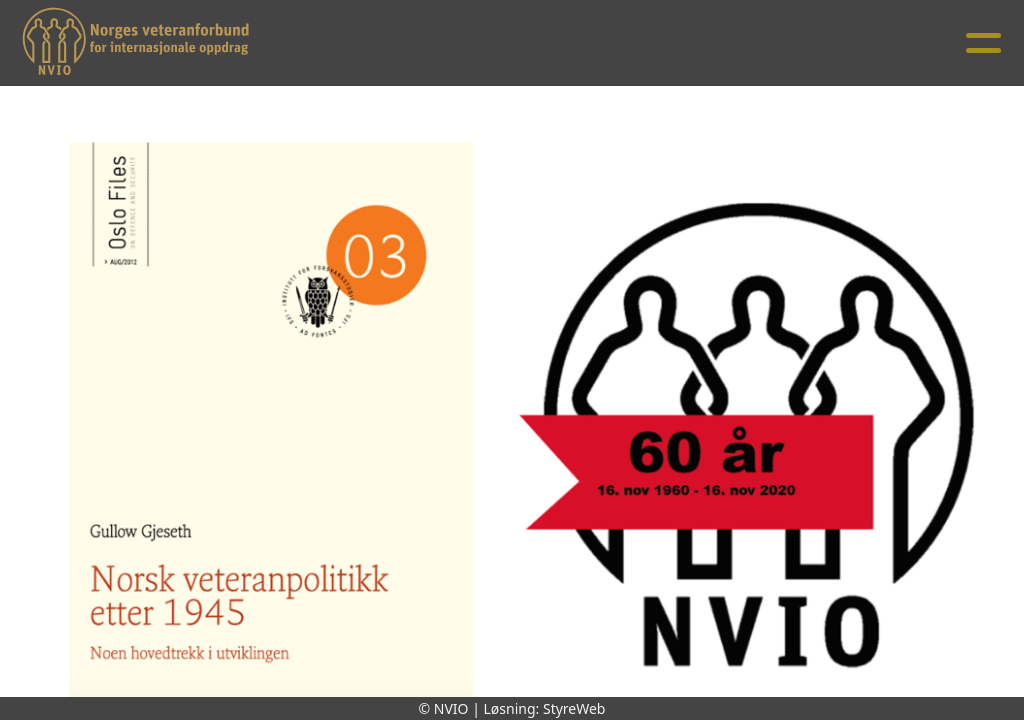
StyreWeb (574, 708)
